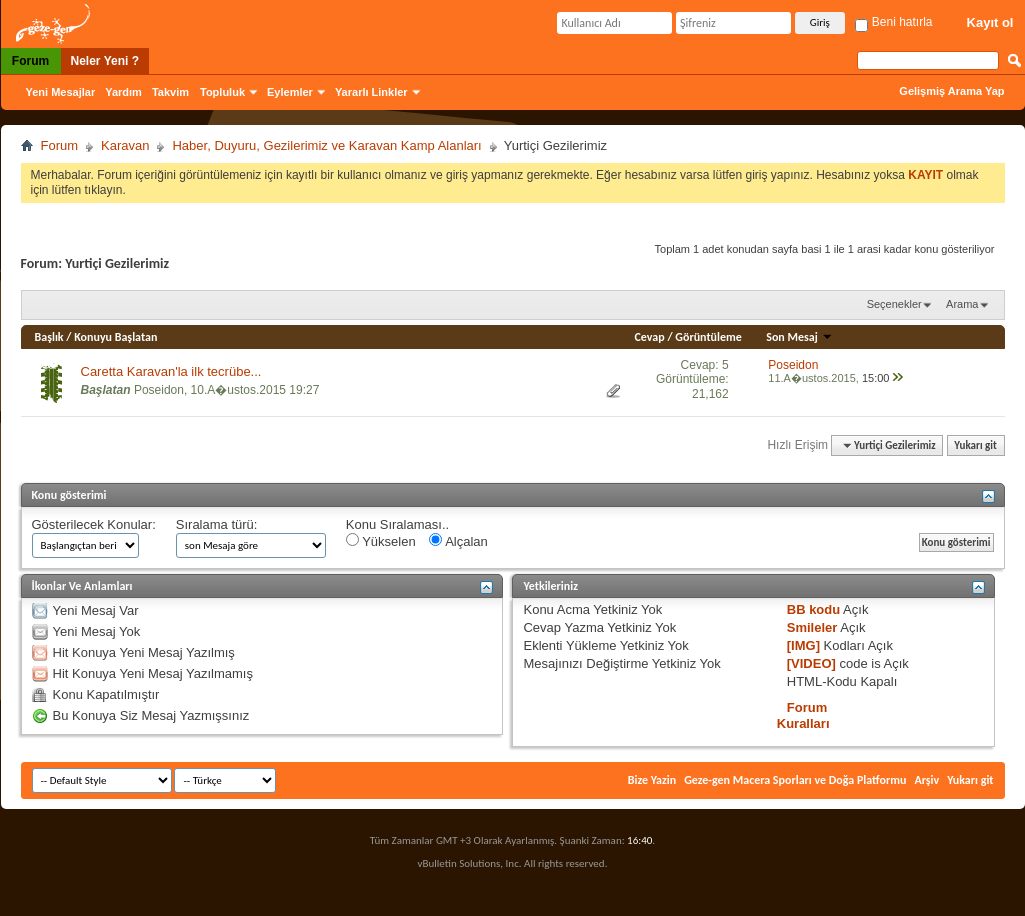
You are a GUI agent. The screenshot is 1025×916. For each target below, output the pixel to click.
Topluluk (222, 92)
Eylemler (290, 92)
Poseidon (159, 390)
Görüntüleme (708, 337)
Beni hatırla (893, 22)
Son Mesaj (799, 337)
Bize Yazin (652, 780)
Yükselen (381, 541)
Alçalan (458, 541)
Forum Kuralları (803, 715)
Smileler (812, 627)
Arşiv (926, 780)
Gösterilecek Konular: (94, 524)
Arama (962, 304)
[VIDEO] (811, 663)
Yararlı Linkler (371, 92)
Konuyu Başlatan (115, 337)
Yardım (123, 92)
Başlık (49, 337)
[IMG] (803, 645)
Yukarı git (975, 445)
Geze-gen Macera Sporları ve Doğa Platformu (795, 780)
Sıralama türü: (217, 524)
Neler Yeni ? (105, 61)
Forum (30, 61)
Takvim (170, 92)
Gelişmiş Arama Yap (951, 91)
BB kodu (813, 609)
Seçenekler (894, 304)
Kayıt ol (990, 22)
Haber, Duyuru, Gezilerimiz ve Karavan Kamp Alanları (326, 145)
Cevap (650, 337)
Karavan (125, 145)
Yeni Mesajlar (61, 92)
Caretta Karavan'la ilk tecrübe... (171, 371)
